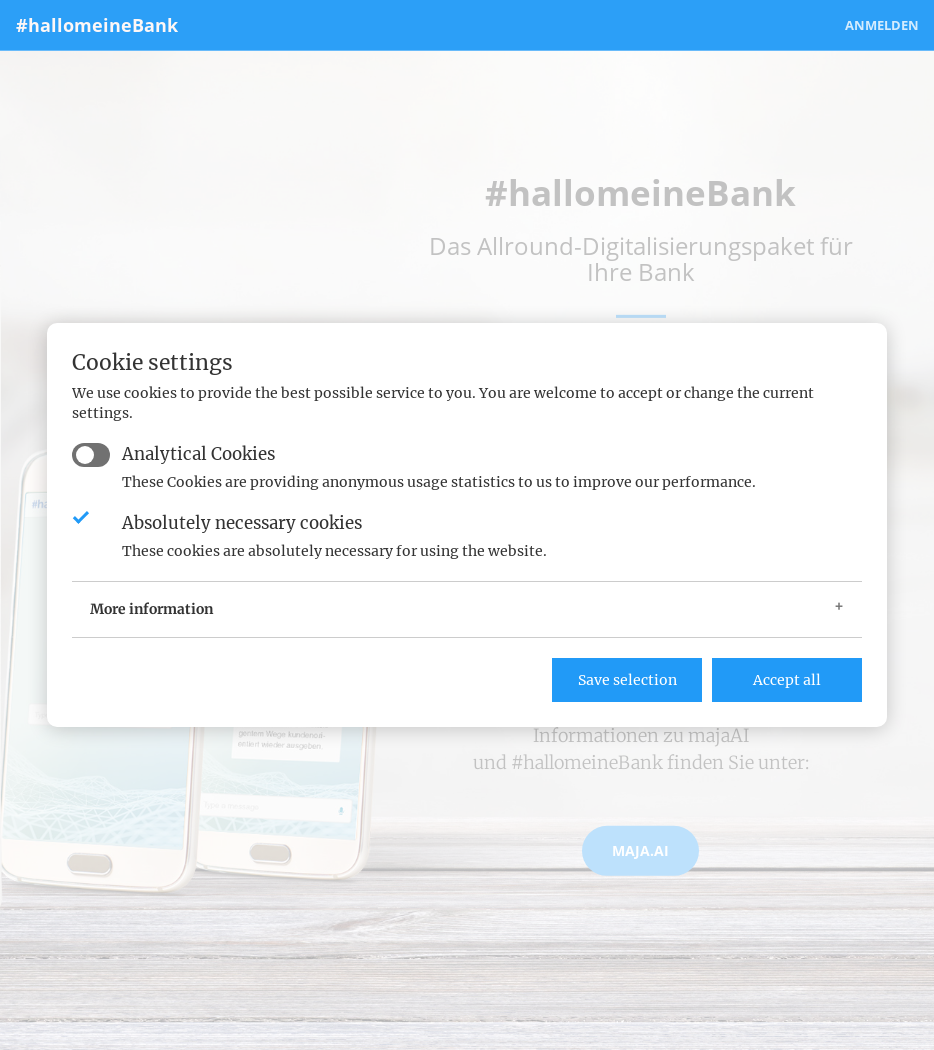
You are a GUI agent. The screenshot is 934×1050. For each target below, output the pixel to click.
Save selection (627, 680)
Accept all (787, 680)
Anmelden (882, 25)
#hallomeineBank (96, 25)
